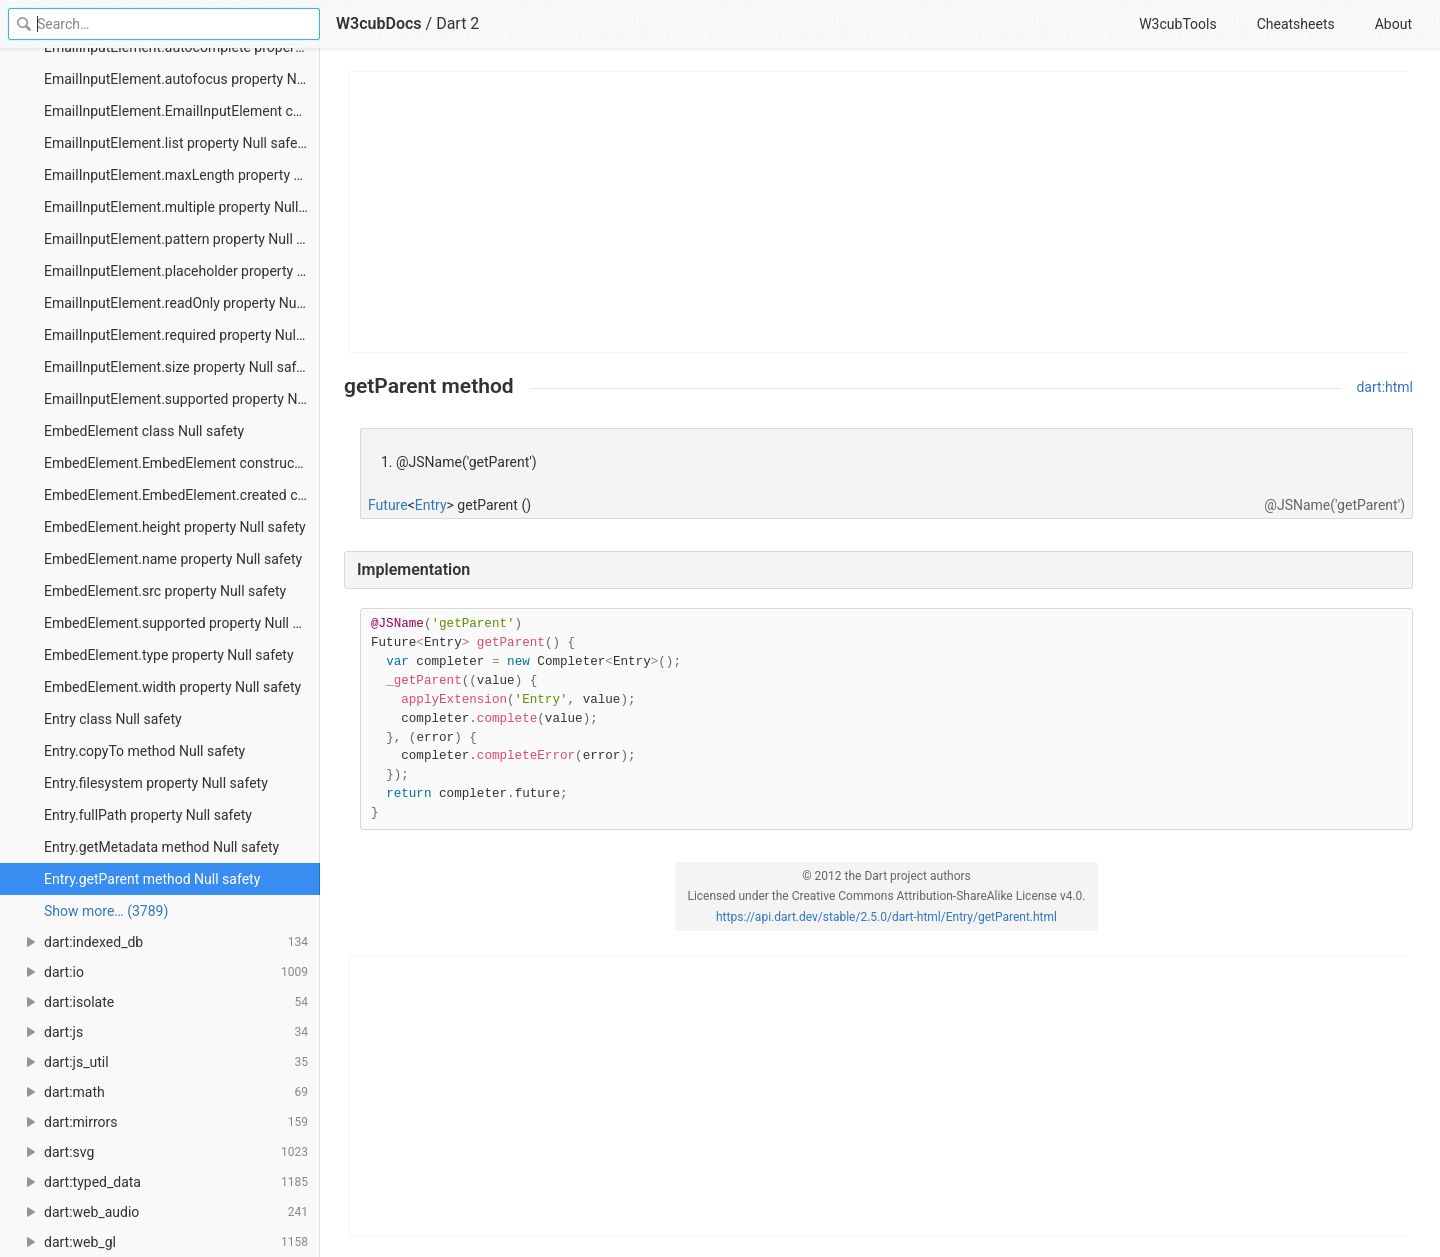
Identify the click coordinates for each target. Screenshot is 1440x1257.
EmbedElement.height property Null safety (175, 527)
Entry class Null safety (113, 719)
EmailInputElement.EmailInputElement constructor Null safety (182, 111)
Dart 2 (457, 23)
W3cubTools (1177, 24)
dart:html (1384, 387)
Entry (431, 505)
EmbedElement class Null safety (144, 431)
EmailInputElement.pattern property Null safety (182, 239)
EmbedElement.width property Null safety (172, 687)
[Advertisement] (879, 212)
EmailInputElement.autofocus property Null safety (182, 79)
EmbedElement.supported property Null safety (182, 623)
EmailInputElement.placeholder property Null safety (182, 271)
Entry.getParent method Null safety (152, 879)
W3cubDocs (379, 23)
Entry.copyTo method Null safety (144, 751)
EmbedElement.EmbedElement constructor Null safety (182, 463)
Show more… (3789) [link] (106, 911)
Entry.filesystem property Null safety (156, 783)
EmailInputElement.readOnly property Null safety (182, 303)
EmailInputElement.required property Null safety (182, 335)
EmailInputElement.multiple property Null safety (182, 207)
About (1393, 24)
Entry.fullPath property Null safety (148, 815)
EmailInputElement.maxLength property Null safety (182, 175)
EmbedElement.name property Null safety (173, 559)
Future (388, 505)
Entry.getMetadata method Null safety (161, 847)
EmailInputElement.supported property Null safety (182, 399)
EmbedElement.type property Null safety (169, 655)
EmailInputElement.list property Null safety (176, 143)
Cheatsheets (1296, 24)
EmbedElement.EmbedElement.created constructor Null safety (182, 495)
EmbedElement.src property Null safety (165, 591)
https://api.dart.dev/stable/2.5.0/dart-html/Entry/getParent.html (886, 917)
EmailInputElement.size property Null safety (179, 367)
